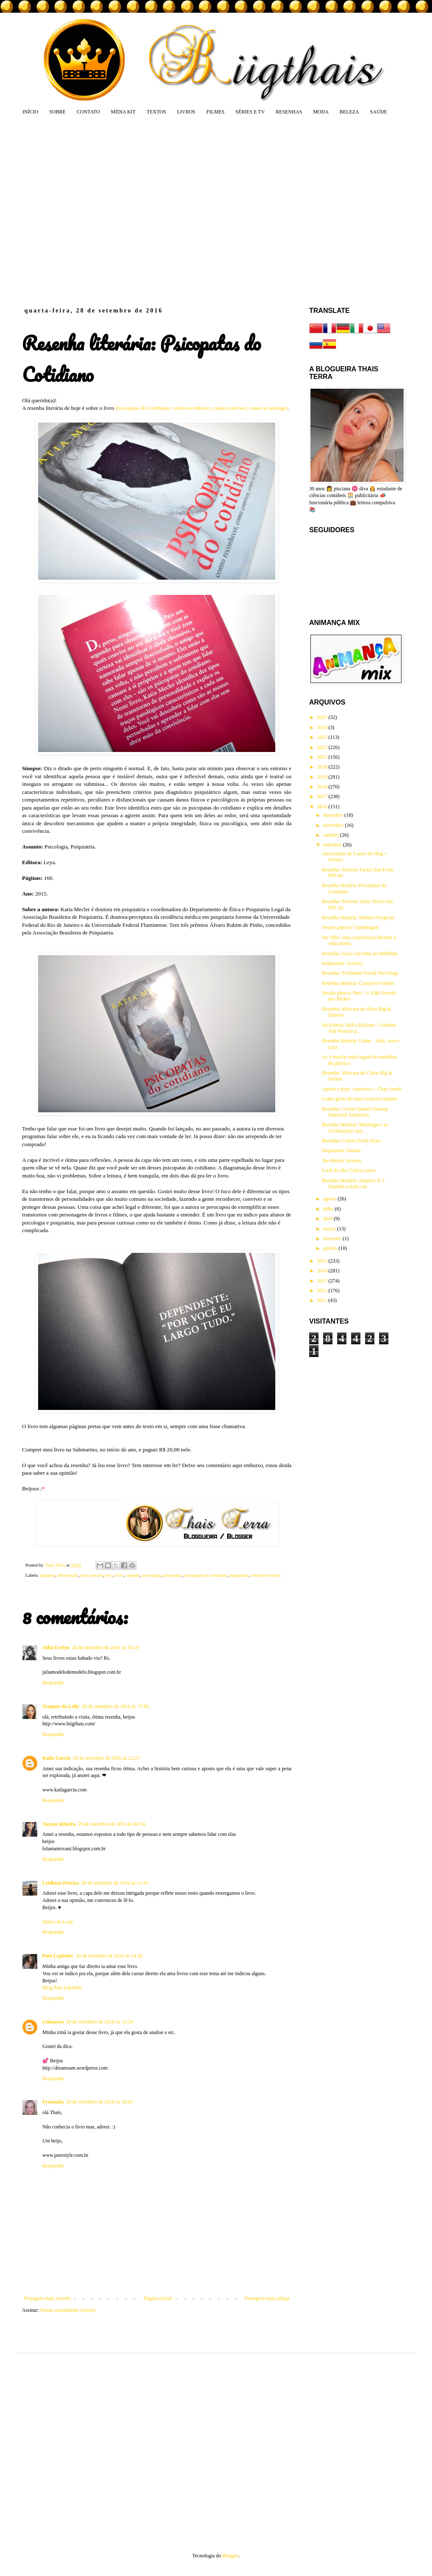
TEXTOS (156, 112)
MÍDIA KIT (123, 112)
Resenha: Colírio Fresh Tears (351, 1141)
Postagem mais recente (47, 2298)
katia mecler (91, 1575)
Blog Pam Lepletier (62, 1987)
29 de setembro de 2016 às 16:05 (99, 2102)
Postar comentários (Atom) (67, 2310)
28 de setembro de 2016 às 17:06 (115, 1706)
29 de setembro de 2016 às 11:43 (114, 1883)
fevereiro (333, 1238)
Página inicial (158, 2298)
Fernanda (53, 2102)
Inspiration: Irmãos (341, 1150)
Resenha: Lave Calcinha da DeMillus (360, 953)
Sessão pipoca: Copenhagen (350, 927)
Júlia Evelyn (55, 1647)
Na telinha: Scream (341, 1161)
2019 (323, 777)
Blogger (230, 2556)
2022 (323, 747)
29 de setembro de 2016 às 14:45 (109, 1956)
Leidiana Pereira (60, 1883)
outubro (331, 835)
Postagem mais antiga (267, 2298)
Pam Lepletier (57, 1956)
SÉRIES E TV (250, 112)
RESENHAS (289, 112)
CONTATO (88, 112)
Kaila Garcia (56, 1758)
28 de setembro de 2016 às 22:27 (106, 1758)
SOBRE (57, 112)
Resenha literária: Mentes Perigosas (358, 917)
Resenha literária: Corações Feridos (358, 983)
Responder (53, 1683)
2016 (323, 807)
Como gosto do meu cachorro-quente (359, 1099)
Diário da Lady (57, 1922)
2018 (323, 787)
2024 (323, 727)
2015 (323, 1261)
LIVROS (186, 112)
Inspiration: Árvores (342, 963)
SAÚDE (378, 112)
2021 (323, 757)
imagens (47, 1575)
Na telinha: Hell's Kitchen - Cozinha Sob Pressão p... (359, 1028)
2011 (323, 1300)
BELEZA (349, 112)
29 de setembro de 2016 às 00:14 (111, 1824)
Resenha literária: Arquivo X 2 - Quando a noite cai (354, 1183)
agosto (330, 1199)
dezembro (333, 815)
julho (329, 1209)
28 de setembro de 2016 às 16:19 (105, 1647)
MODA (321, 112)
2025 (323, 717)
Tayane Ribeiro (58, 1824)
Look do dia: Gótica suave (349, 1170)
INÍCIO (30, 112)
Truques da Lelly (60, 1706)
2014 (323, 1271)
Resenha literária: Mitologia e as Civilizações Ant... (355, 1127)
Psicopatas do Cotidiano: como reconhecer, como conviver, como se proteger (202, 408)
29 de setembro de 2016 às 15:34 (99, 2022)
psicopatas (172, 1575)
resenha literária (265, 1575)
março (330, 1229)
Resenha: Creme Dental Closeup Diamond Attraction (355, 1112)
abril (328, 1219)
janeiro (330, 1248)
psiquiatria (239, 1575)
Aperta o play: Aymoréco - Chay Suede (362, 1089)
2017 (323, 796)
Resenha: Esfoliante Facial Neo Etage (360, 973)
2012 (323, 1291)
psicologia (151, 1575)
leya (109, 1575)
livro (119, 1575)
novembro (334, 825)
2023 (323, 737)
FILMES (215, 112)
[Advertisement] (79, 210)
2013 (323, 1281)
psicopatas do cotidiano (206, 1575)
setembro (333, 845)
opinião (133, 1575)
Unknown (53, 2022)
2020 (323, 767)
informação (68, 1575)
